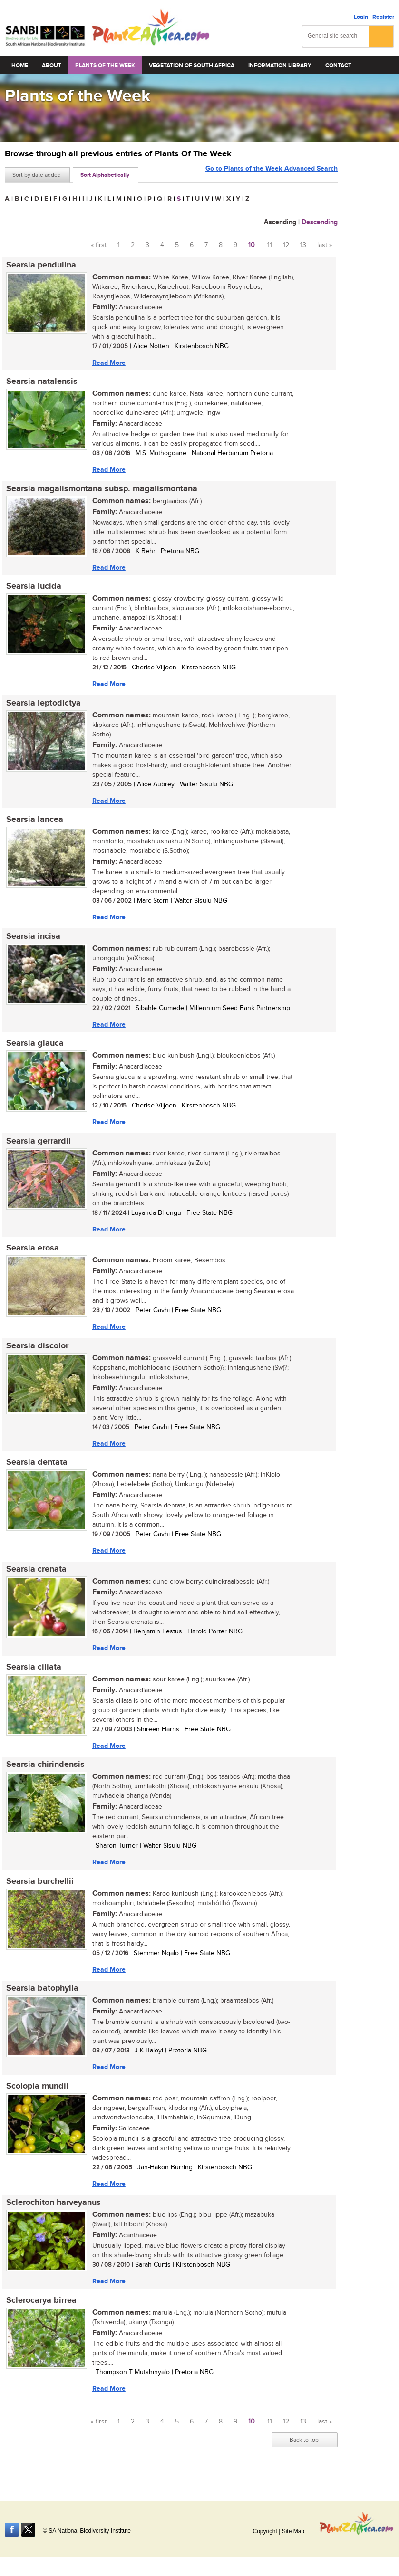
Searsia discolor (36, 1353)
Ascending (280, 222)
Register (383, 16)
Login (361, 16)
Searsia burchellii (38, 1892)
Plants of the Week (105, 65)
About (51, 65)
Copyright (265, 2531)
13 (303, 245)
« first (99, 245)
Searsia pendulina (40, 265)
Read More (107, 363)
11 (269, 245)
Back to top (304, 2454)
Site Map (293, 2531)
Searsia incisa (32, 940)
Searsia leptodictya (42, 706)
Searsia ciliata (32, 1676)
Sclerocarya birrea (40, 2314)
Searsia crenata (35, 1578)
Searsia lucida (32, 588)
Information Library (279, 65)
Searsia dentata (35, 1470)
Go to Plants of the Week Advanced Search (271, 174)
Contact (338, 65)
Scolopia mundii (36, 2098)
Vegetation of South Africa (191, 65)
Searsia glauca (33, 1048)
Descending (320, 222)
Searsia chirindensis (44, 1775)
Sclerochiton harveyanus (52, 2216)
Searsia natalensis (40, 382)
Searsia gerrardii (37, 1147)
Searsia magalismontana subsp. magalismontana (100, 490)
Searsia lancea (33, 823)
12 (286, 245)
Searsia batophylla (41, 2000)
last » (324, 245)
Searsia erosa (31, 1255)
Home (19, 65)
